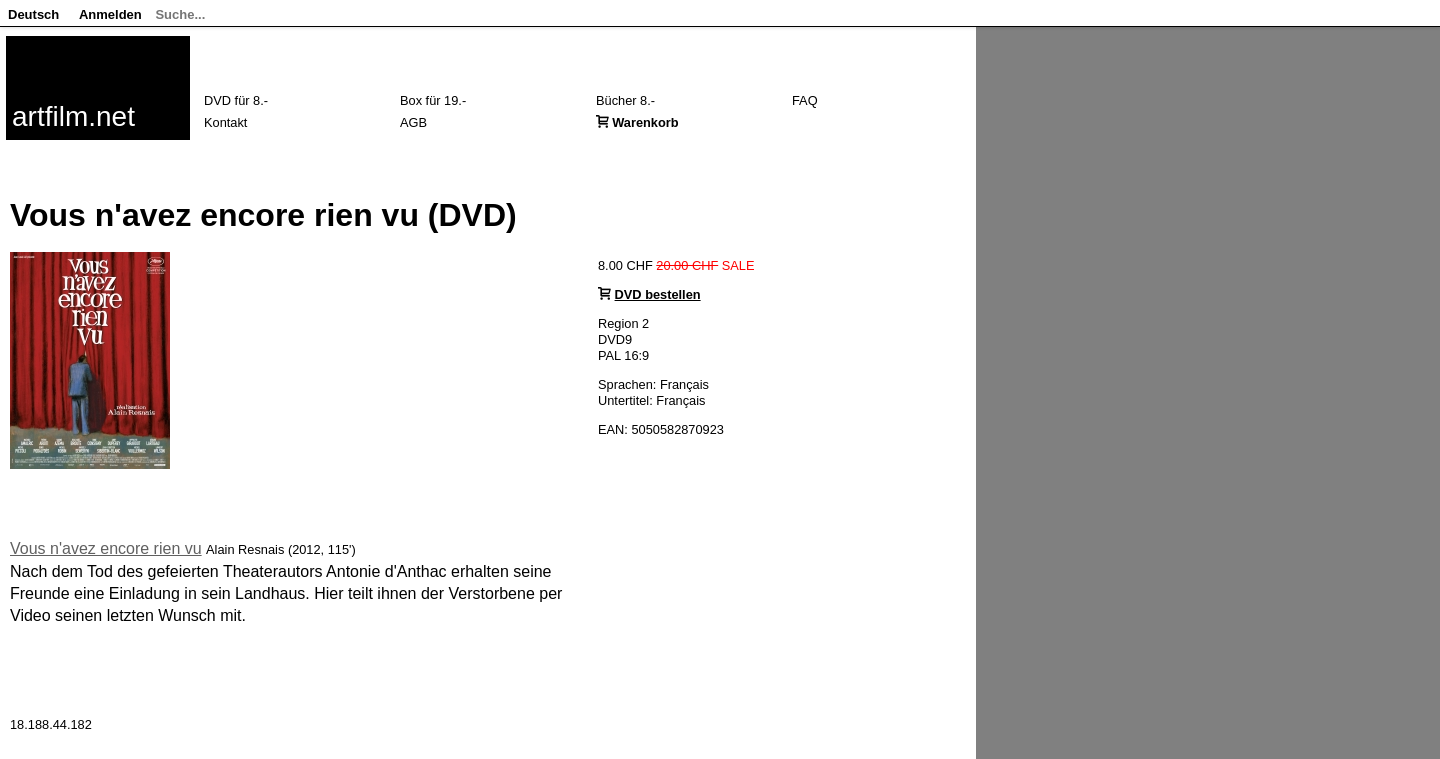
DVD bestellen (658, 294)
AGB (413, 122)
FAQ (805, 100)
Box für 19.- (433, 100)
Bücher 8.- (625, 100)
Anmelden (110, 14)
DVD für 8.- (236, 100)
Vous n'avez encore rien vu (106, 548)
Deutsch (33, 14)
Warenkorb (645, 122)
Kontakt (225, 122)
